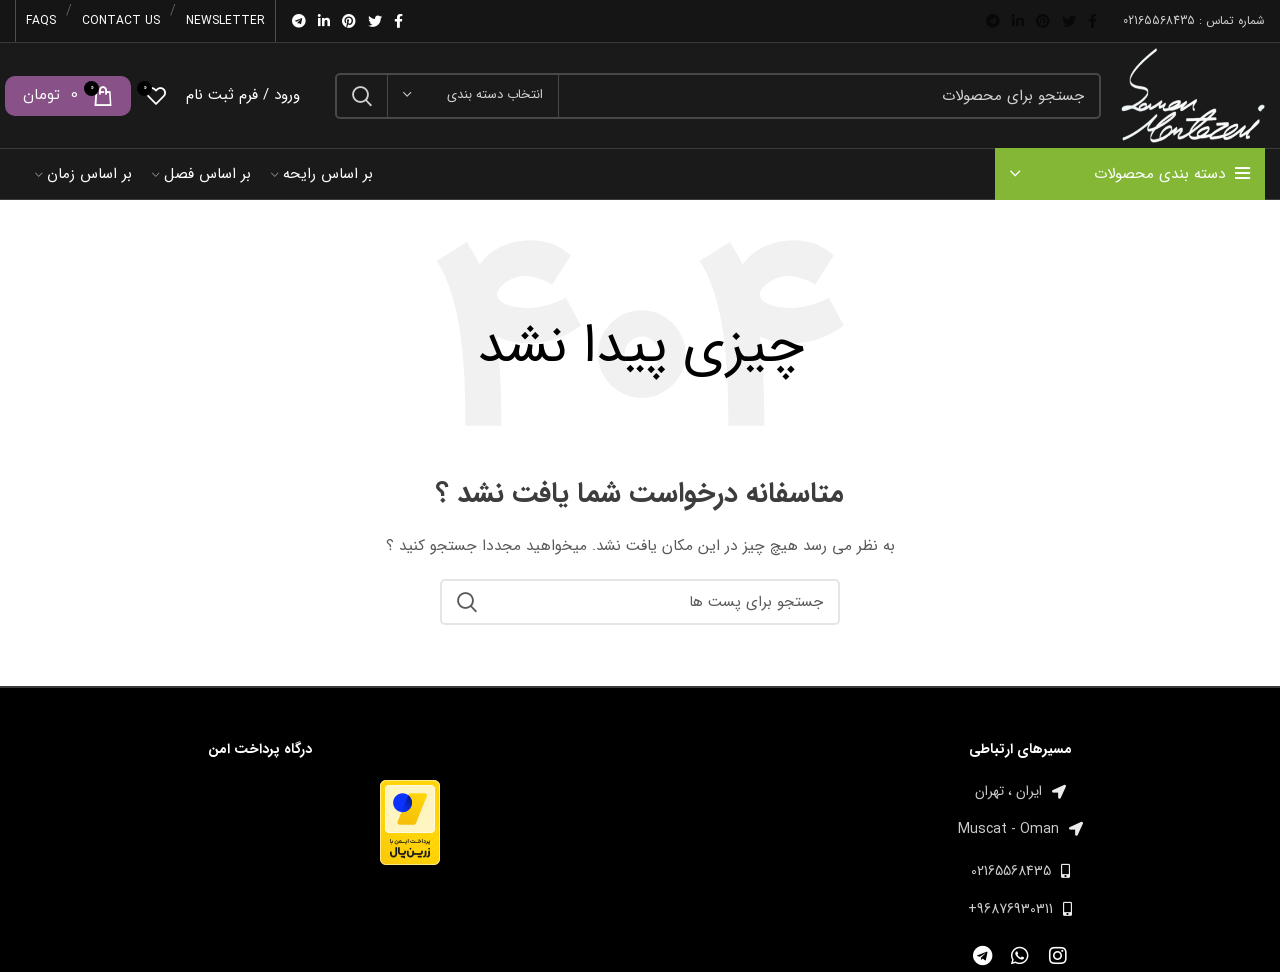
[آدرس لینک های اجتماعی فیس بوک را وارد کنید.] (1092, 21)
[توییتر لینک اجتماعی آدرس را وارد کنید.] (1069, 21)
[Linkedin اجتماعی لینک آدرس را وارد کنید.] (1018, 21)
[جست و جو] (718, 96)
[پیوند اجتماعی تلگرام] (993, 21)
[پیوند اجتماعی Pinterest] (1043, 21)
